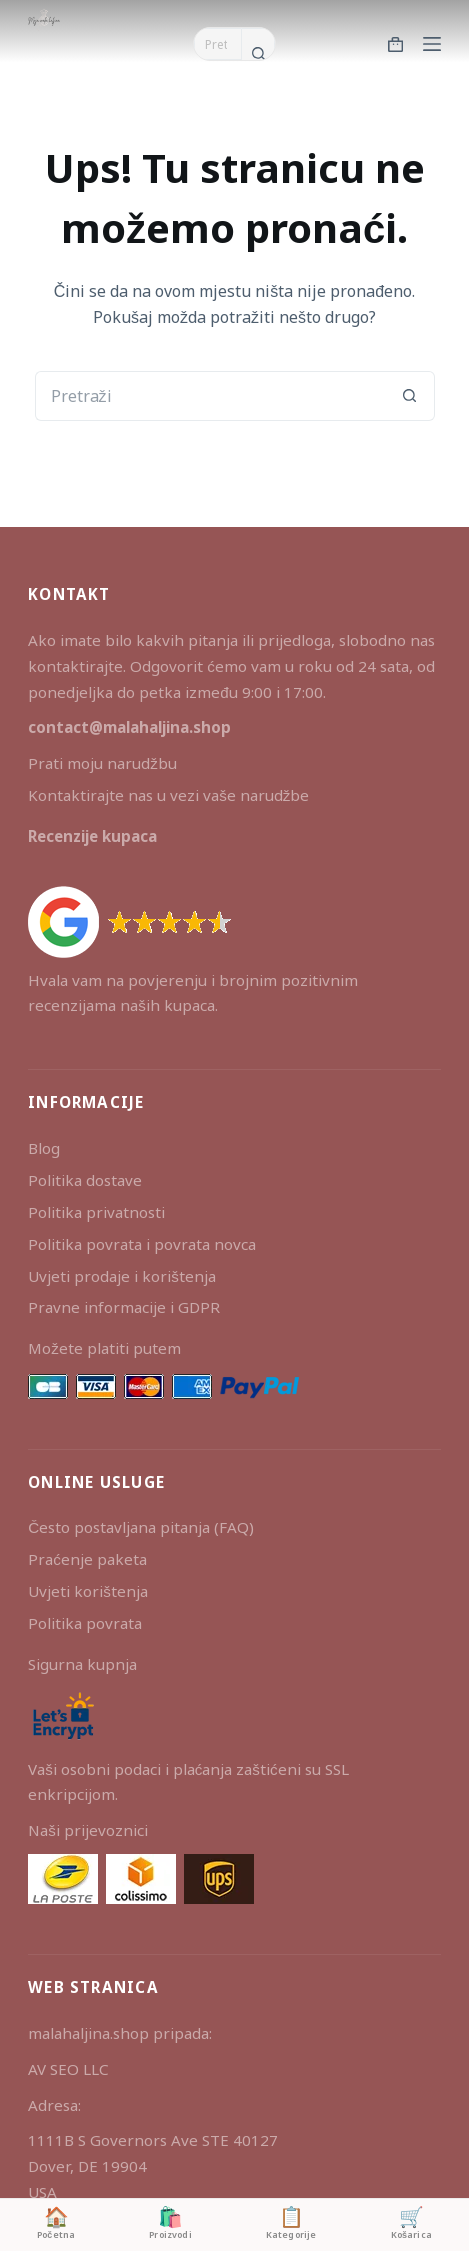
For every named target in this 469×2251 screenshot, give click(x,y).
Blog (44, 1148)
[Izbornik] (432, 44)
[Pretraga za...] (217, 44)
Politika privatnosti (96, 1212)
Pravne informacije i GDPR (124, 1307)
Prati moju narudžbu (102, 763)
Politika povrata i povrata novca (142, 1244)
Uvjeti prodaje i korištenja (122, 1276)
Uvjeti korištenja (88, 1591)
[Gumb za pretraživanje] (258, 53)
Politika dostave (85, 1180)
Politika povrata (85, 1623)
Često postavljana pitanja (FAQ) (141, 1527)
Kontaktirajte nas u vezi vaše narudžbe (168, 795)
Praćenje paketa (87, 1559)
